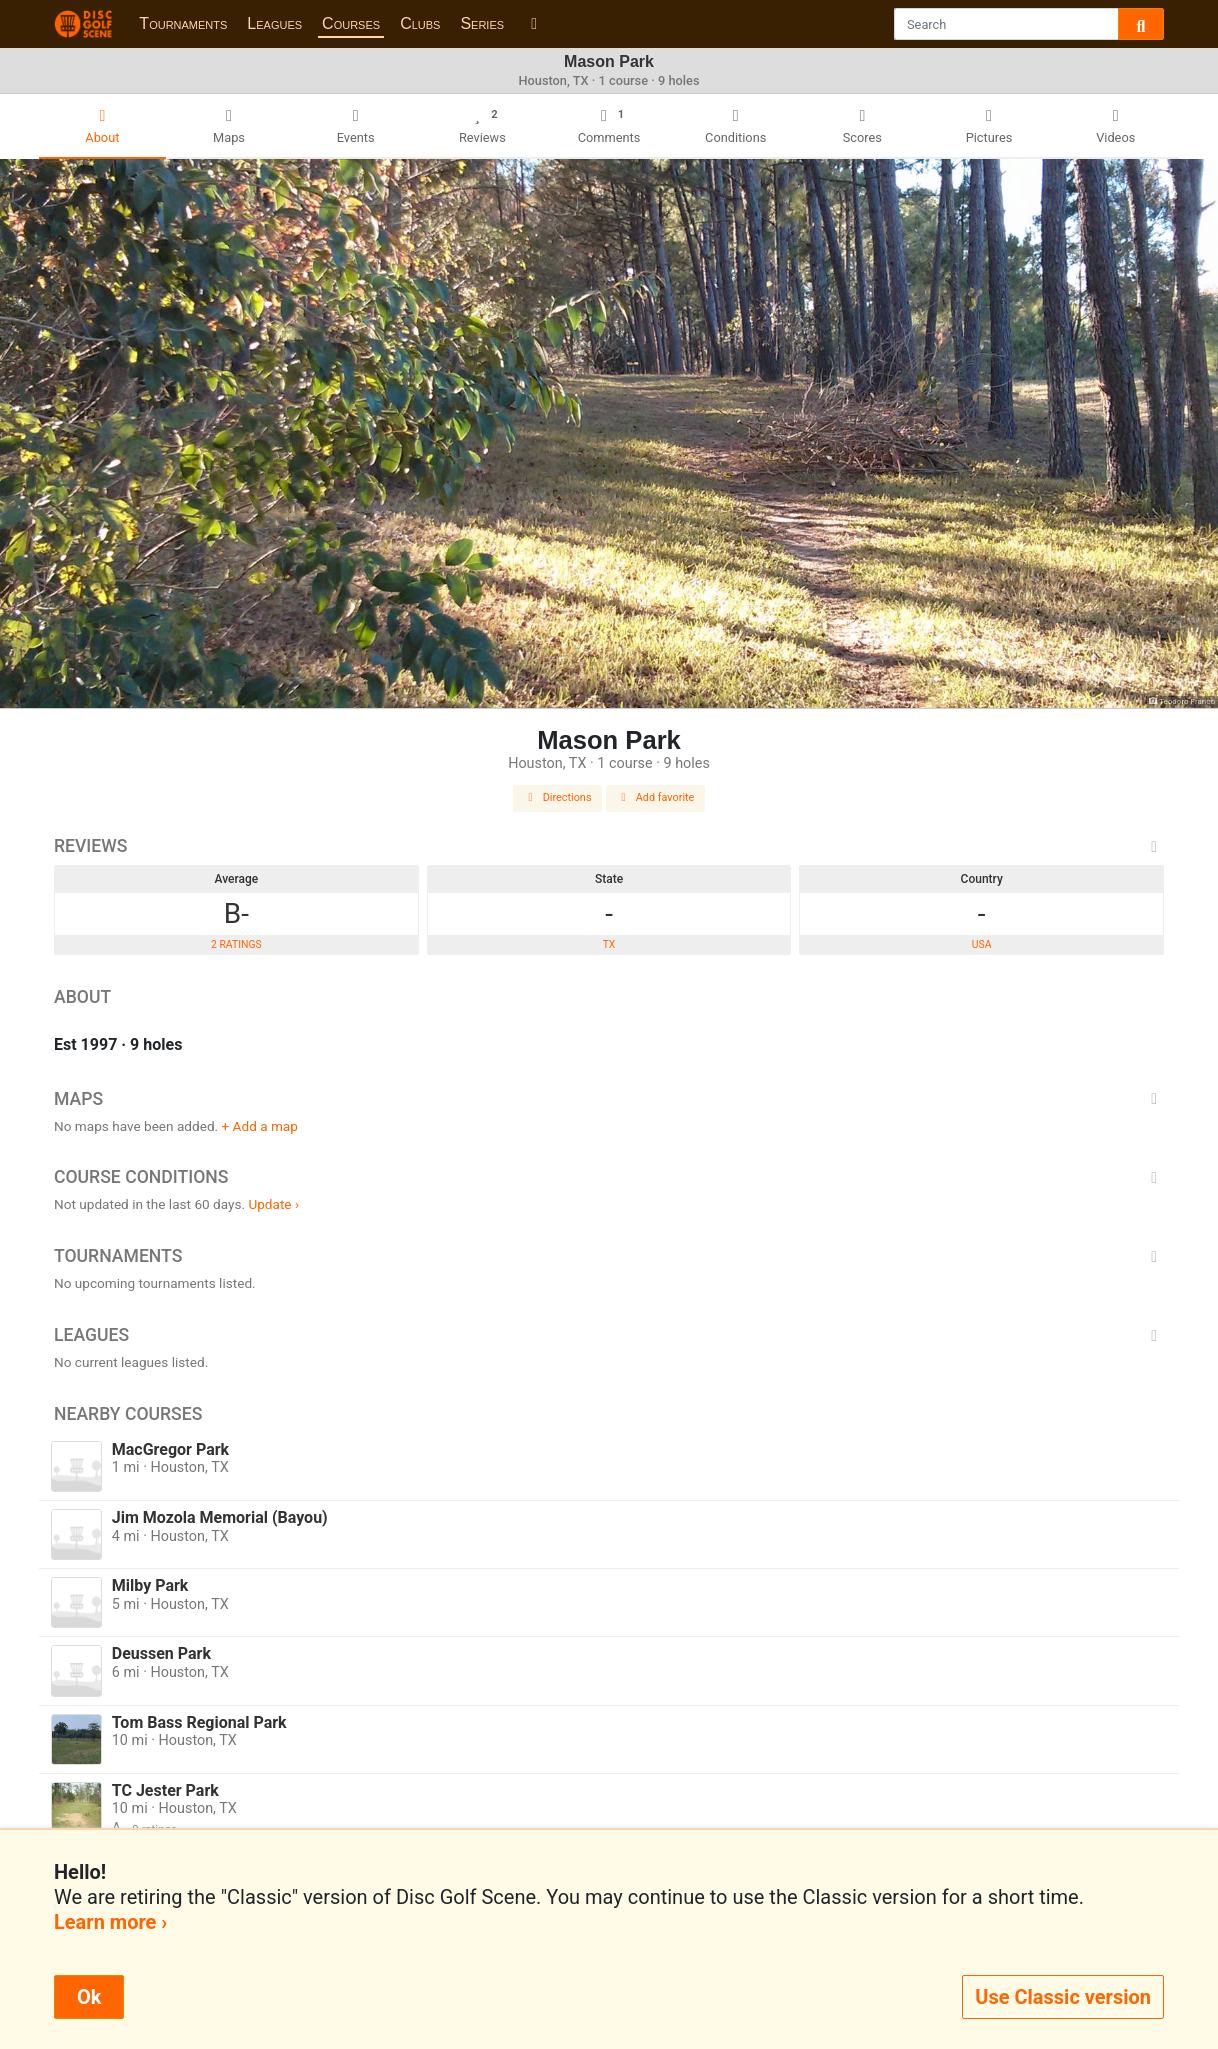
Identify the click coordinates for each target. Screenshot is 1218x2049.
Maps (609, 1099)
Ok (89, 1997)
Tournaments (183, 23)
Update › (273, 1204)
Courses (351, 23)
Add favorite (656, 797)
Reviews (609, 846)
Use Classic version (1063, 1997)
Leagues (274, 23)
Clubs (420, 23)
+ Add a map (260, 1126)
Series (482, 23)
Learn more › (110, 1922)
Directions (558, 797)
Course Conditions (609, 1177)
